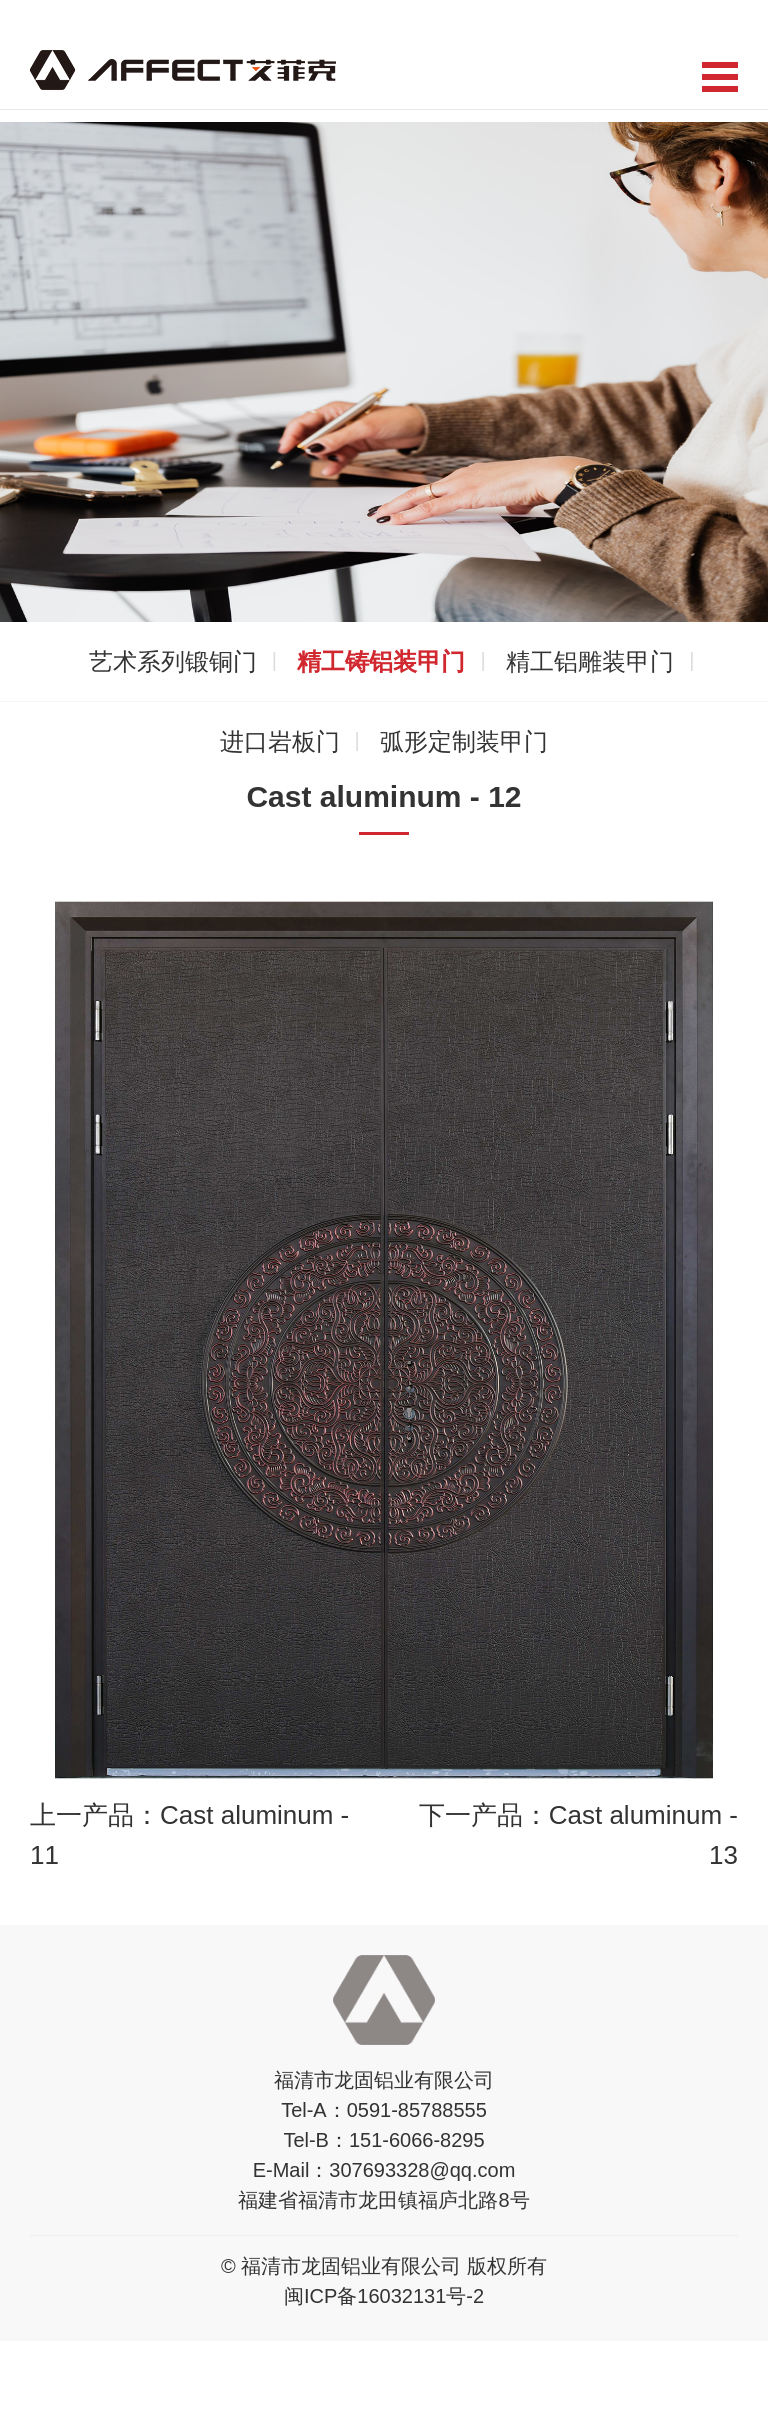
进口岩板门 (280, 741)
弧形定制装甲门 (464, 741)
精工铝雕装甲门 (590, 661)
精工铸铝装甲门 (381, 661)
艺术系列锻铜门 (173, 661)
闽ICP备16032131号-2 (384, 2296)
